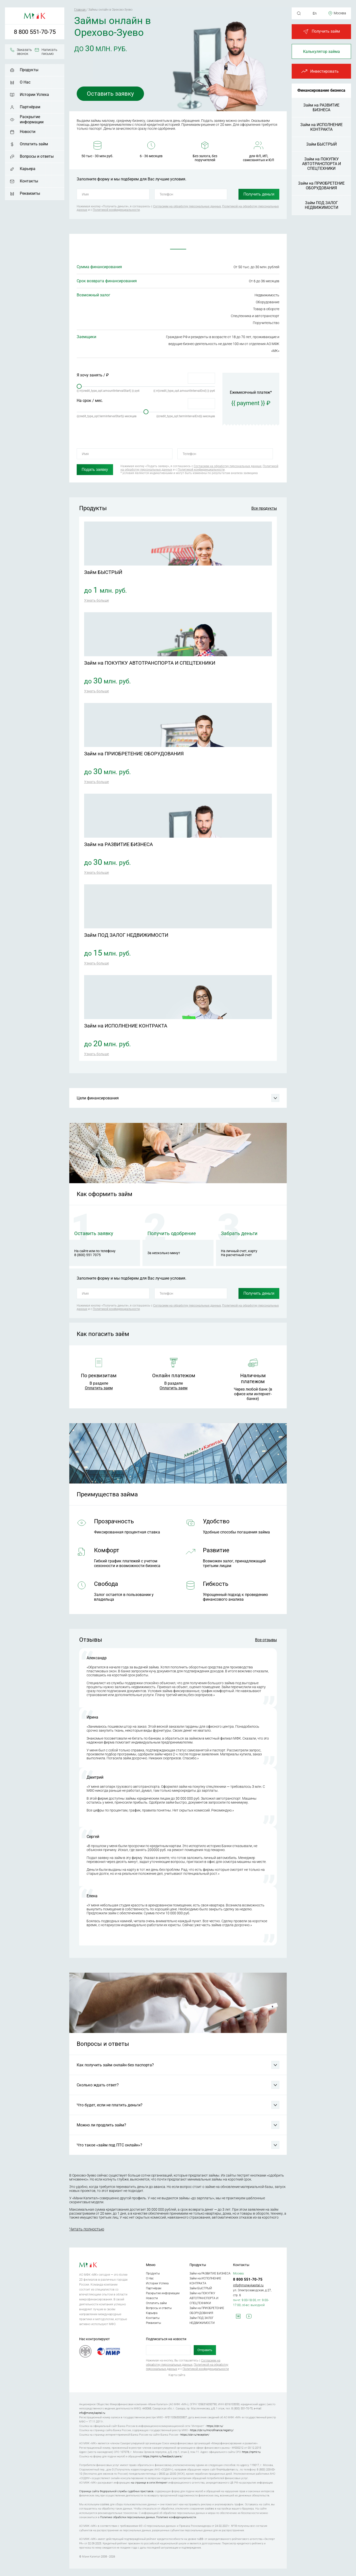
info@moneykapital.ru (248, 2285)
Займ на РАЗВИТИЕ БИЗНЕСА (321, 107)
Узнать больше (96, 600)
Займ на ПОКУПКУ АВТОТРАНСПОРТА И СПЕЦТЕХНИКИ (321, 164)
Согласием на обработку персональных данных (187, 206)
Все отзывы (266, 1639)
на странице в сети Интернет (149, 2482)
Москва (340, 13)
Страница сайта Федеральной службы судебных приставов (116, 2491)
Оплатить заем (99, 1388)
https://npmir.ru (251, 2452)
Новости (27, 131)
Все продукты (264, 508)
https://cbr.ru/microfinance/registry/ (212, 2430)
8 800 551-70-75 (35, 31)
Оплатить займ (34, 144)
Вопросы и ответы (37, 156)
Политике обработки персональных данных (127, 2517)
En (315, 13)
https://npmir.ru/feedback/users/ (162, 2456)
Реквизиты (30, 193)
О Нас (25, 82)
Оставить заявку (110, 93)
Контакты (29, 181)
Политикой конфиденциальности (116, 210)
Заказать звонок (24, 52)
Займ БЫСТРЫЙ (321, 144)
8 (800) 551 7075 (87, 1255)
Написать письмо (49, 52)
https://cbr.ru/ (215, 2426)
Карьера (27, 168)
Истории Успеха (34, 94)
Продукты (29, 69)
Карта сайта (176, 2375)
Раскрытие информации (32, 119)
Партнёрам (30, 107)
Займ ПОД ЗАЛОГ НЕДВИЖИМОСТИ (321, 205)
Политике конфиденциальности (176, 2517)
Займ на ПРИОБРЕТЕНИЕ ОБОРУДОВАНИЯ (321, 185)
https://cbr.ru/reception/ (194, 2434)
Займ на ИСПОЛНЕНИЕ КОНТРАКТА (321, 127)
